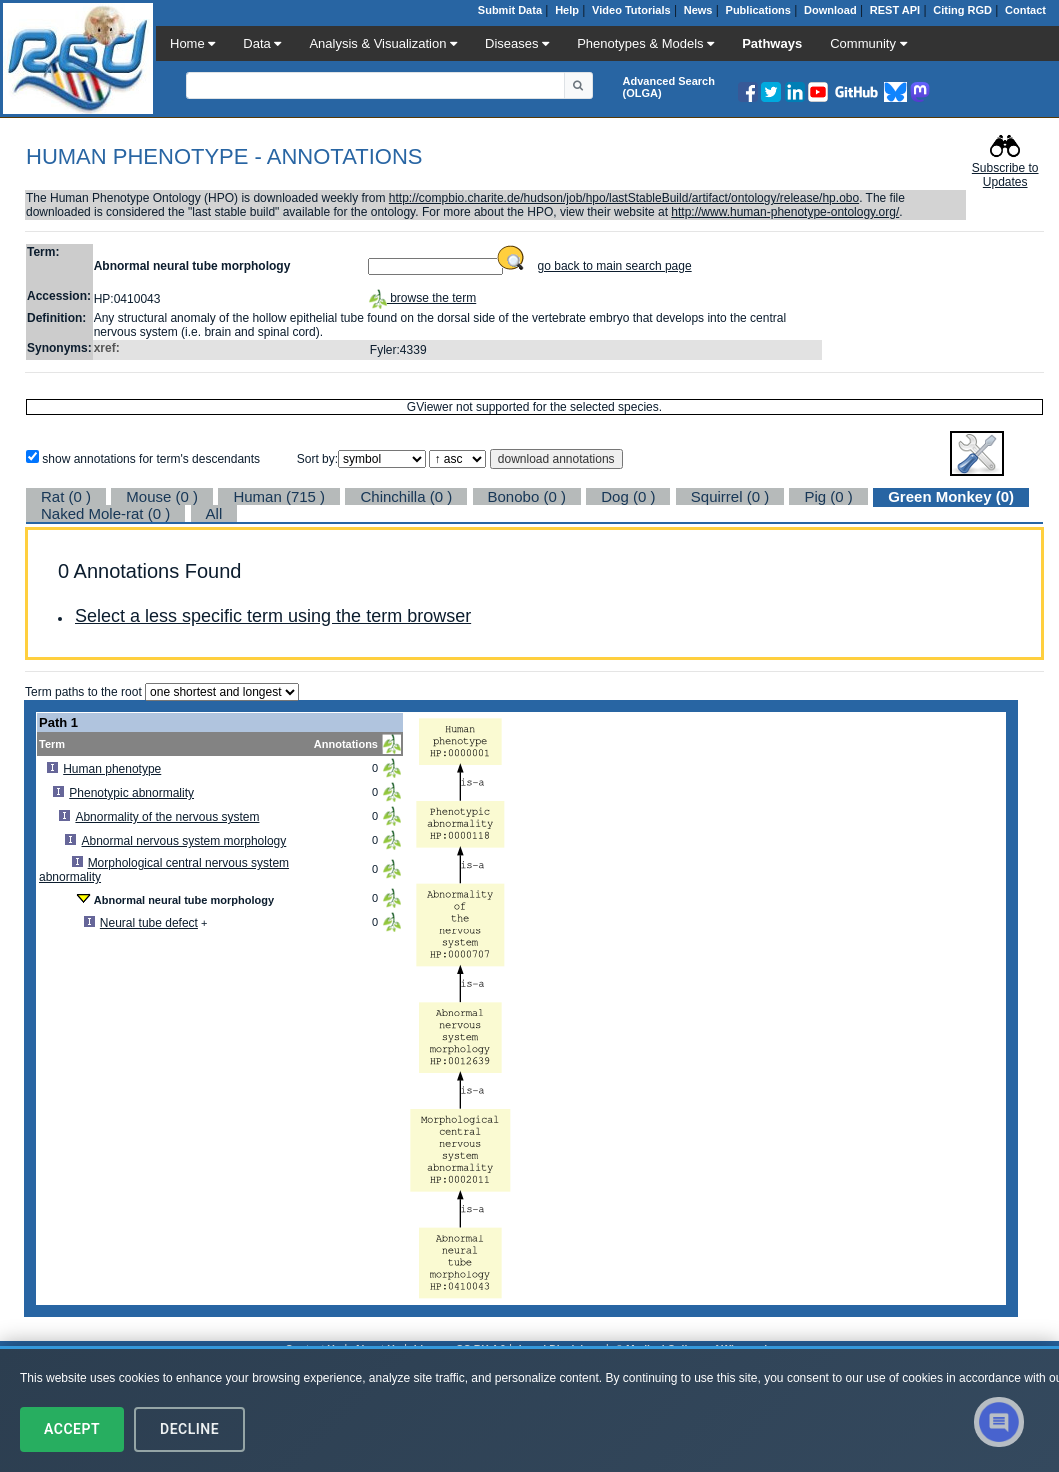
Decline (189, 1429)
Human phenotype (112, 769)
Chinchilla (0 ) (406, 496)
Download (830, 10)
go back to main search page (615, 266)
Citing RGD (962, 10)
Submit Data (510, 10)
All (214, 513)
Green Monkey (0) (951, 496)
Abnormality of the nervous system (167, 817)
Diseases (517, 43)
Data (262, 43)
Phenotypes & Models (645, 43)
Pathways (772, 43)
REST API (895, 10)
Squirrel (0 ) (730, 496)
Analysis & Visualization (383, 43)
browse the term (422, 298)
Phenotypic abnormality (131, 793)
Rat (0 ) (66, 496)
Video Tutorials (631, 10)
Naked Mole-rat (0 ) (105, 513)
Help (567, 10)
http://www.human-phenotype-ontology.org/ (785, 212)
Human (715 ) (279, 496)
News (698, 10)
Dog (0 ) (628, 496)
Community (868, 43)
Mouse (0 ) (162, 496)
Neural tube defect (149, 923)
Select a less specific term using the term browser (273, 616)
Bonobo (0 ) (527, 496)
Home (192, 43)
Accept (72, 1429)
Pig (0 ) (828, 496)
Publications (758, 10)
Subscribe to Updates (1005, 175)
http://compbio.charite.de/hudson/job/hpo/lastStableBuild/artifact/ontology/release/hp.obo (624, 198)
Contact (1025, 10)
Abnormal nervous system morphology (184, 841)
